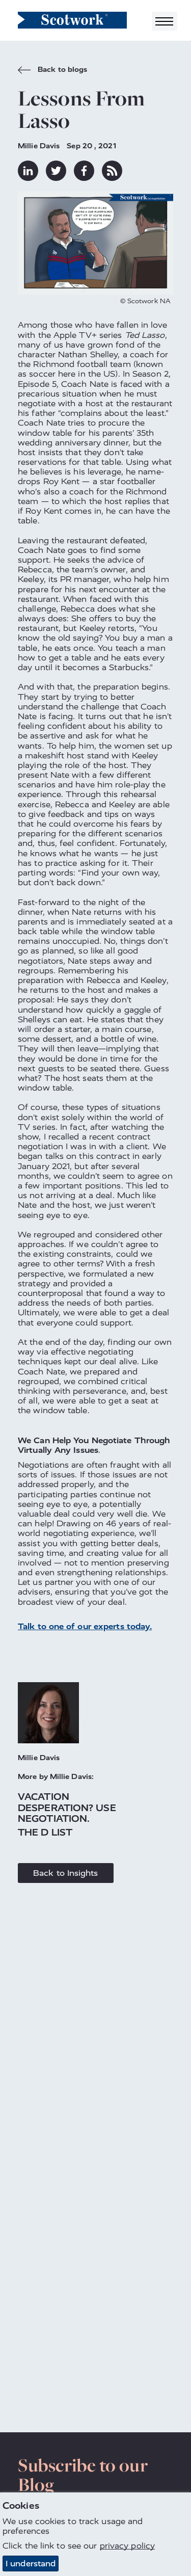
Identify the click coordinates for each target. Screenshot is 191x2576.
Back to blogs (52, 70)
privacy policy (127, 2546)
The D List (45, 1832)
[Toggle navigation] (164, 21)
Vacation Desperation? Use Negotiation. (67, 1807)
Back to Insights (65, 1873)
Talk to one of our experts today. (85, 1626)
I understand (31, 2563)
